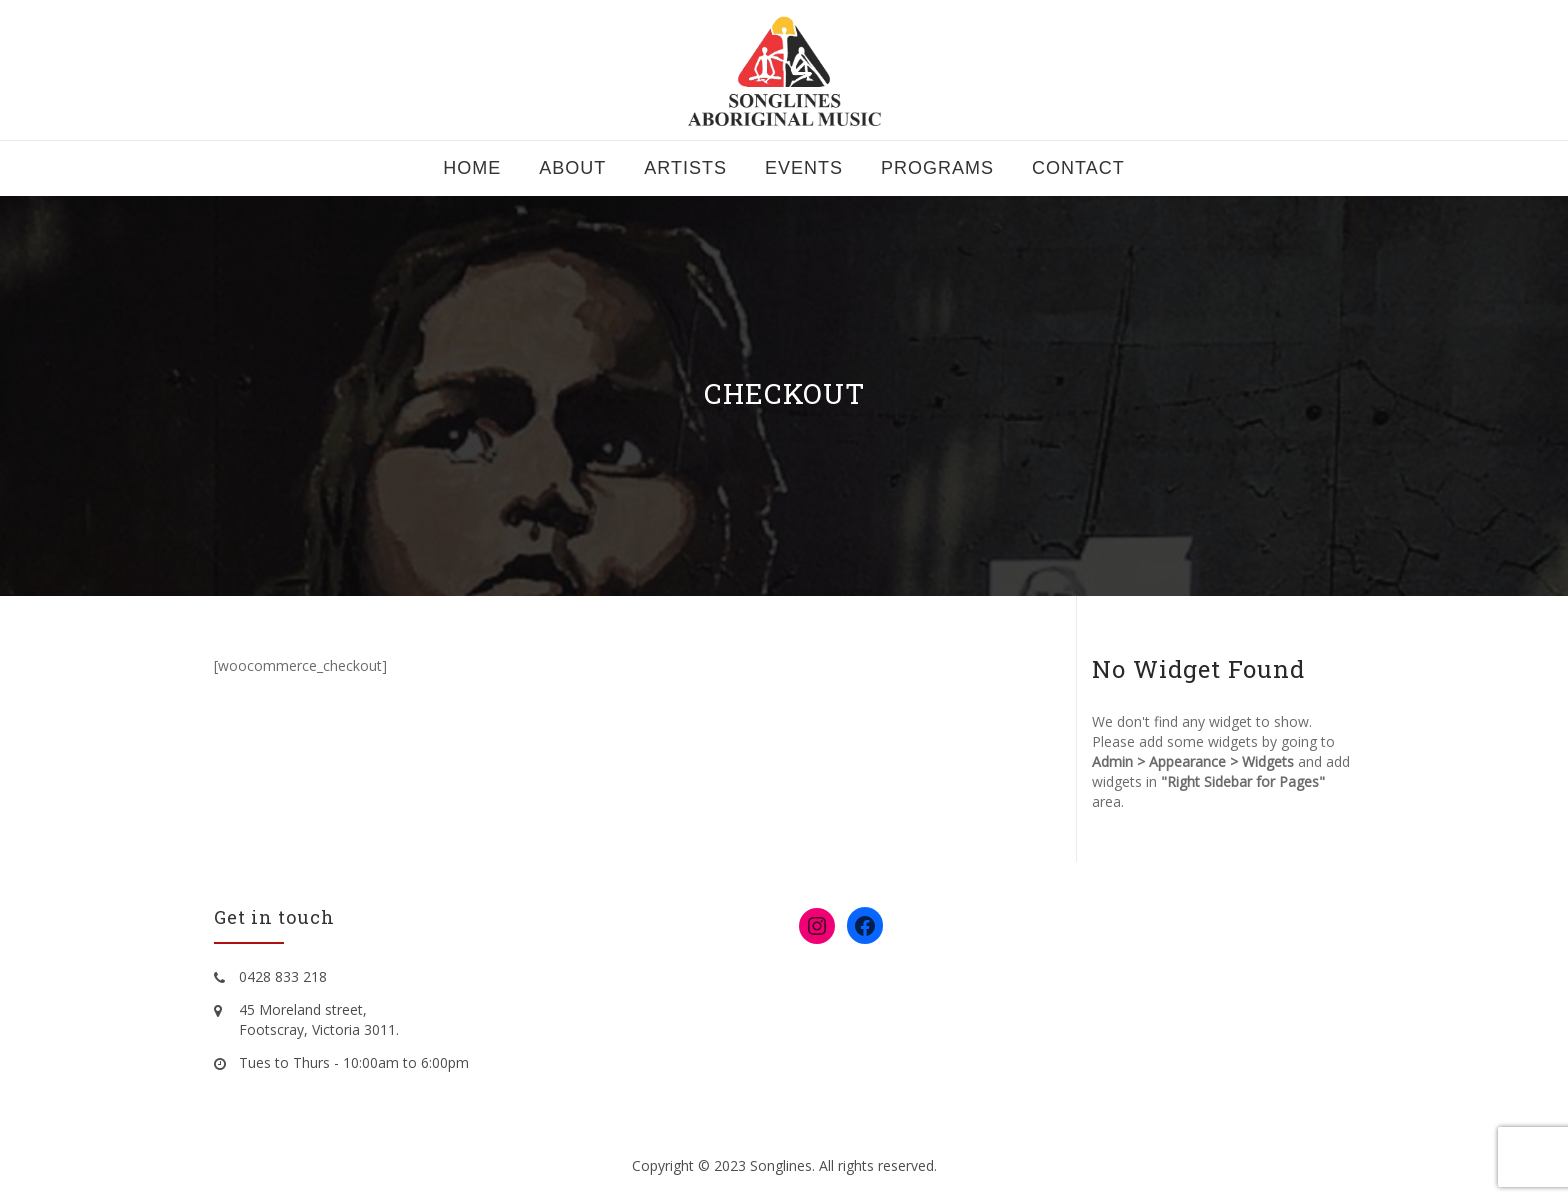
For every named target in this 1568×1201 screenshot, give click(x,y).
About (572, 168)
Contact (1078, 168)
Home (472, 168)
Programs (937, 168)
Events (804, 168)
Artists (685, 168)
